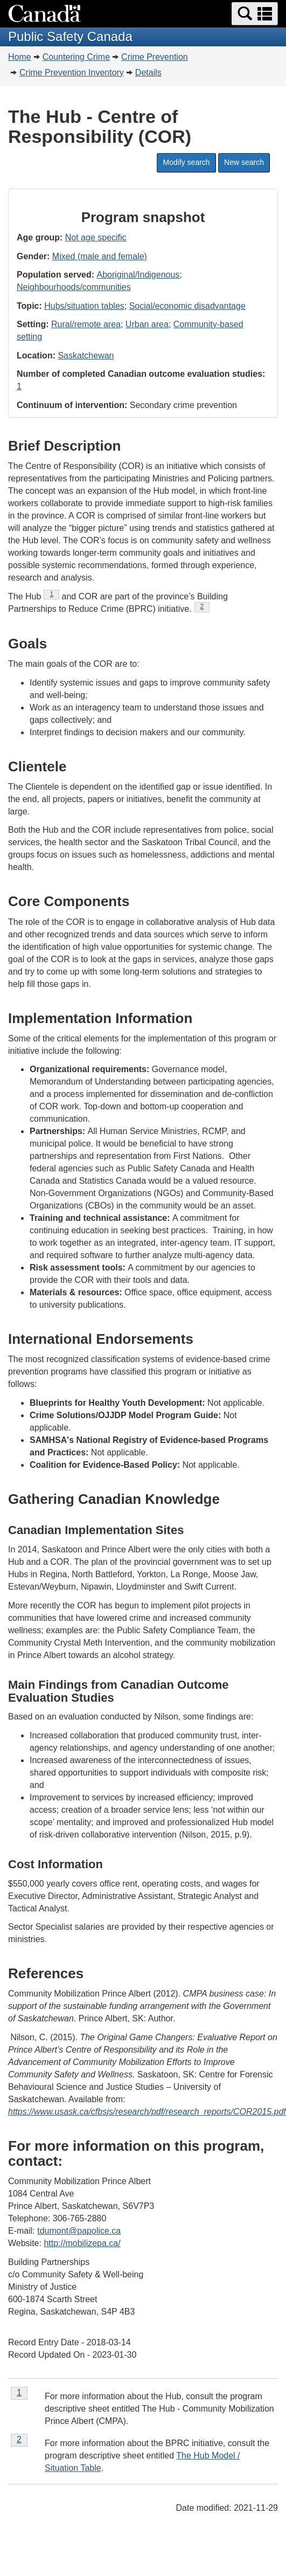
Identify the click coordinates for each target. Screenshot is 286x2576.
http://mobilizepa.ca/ (82, 2243)
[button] (255, 13)
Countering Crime (76, 56)
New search (244, 162)
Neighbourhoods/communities (74, 287)
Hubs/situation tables (84, 305)
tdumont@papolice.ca (79, 2230)
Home (19, 56)
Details (148, 72)
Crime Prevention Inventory (71, 72)
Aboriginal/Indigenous (137, 274)
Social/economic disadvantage (187, 305)
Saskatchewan (86, 355)
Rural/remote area (86, 324)
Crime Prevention (154, 56)
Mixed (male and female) (99, 256)
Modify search (186, 162)
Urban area (147, 324)
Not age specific (96, 237)
